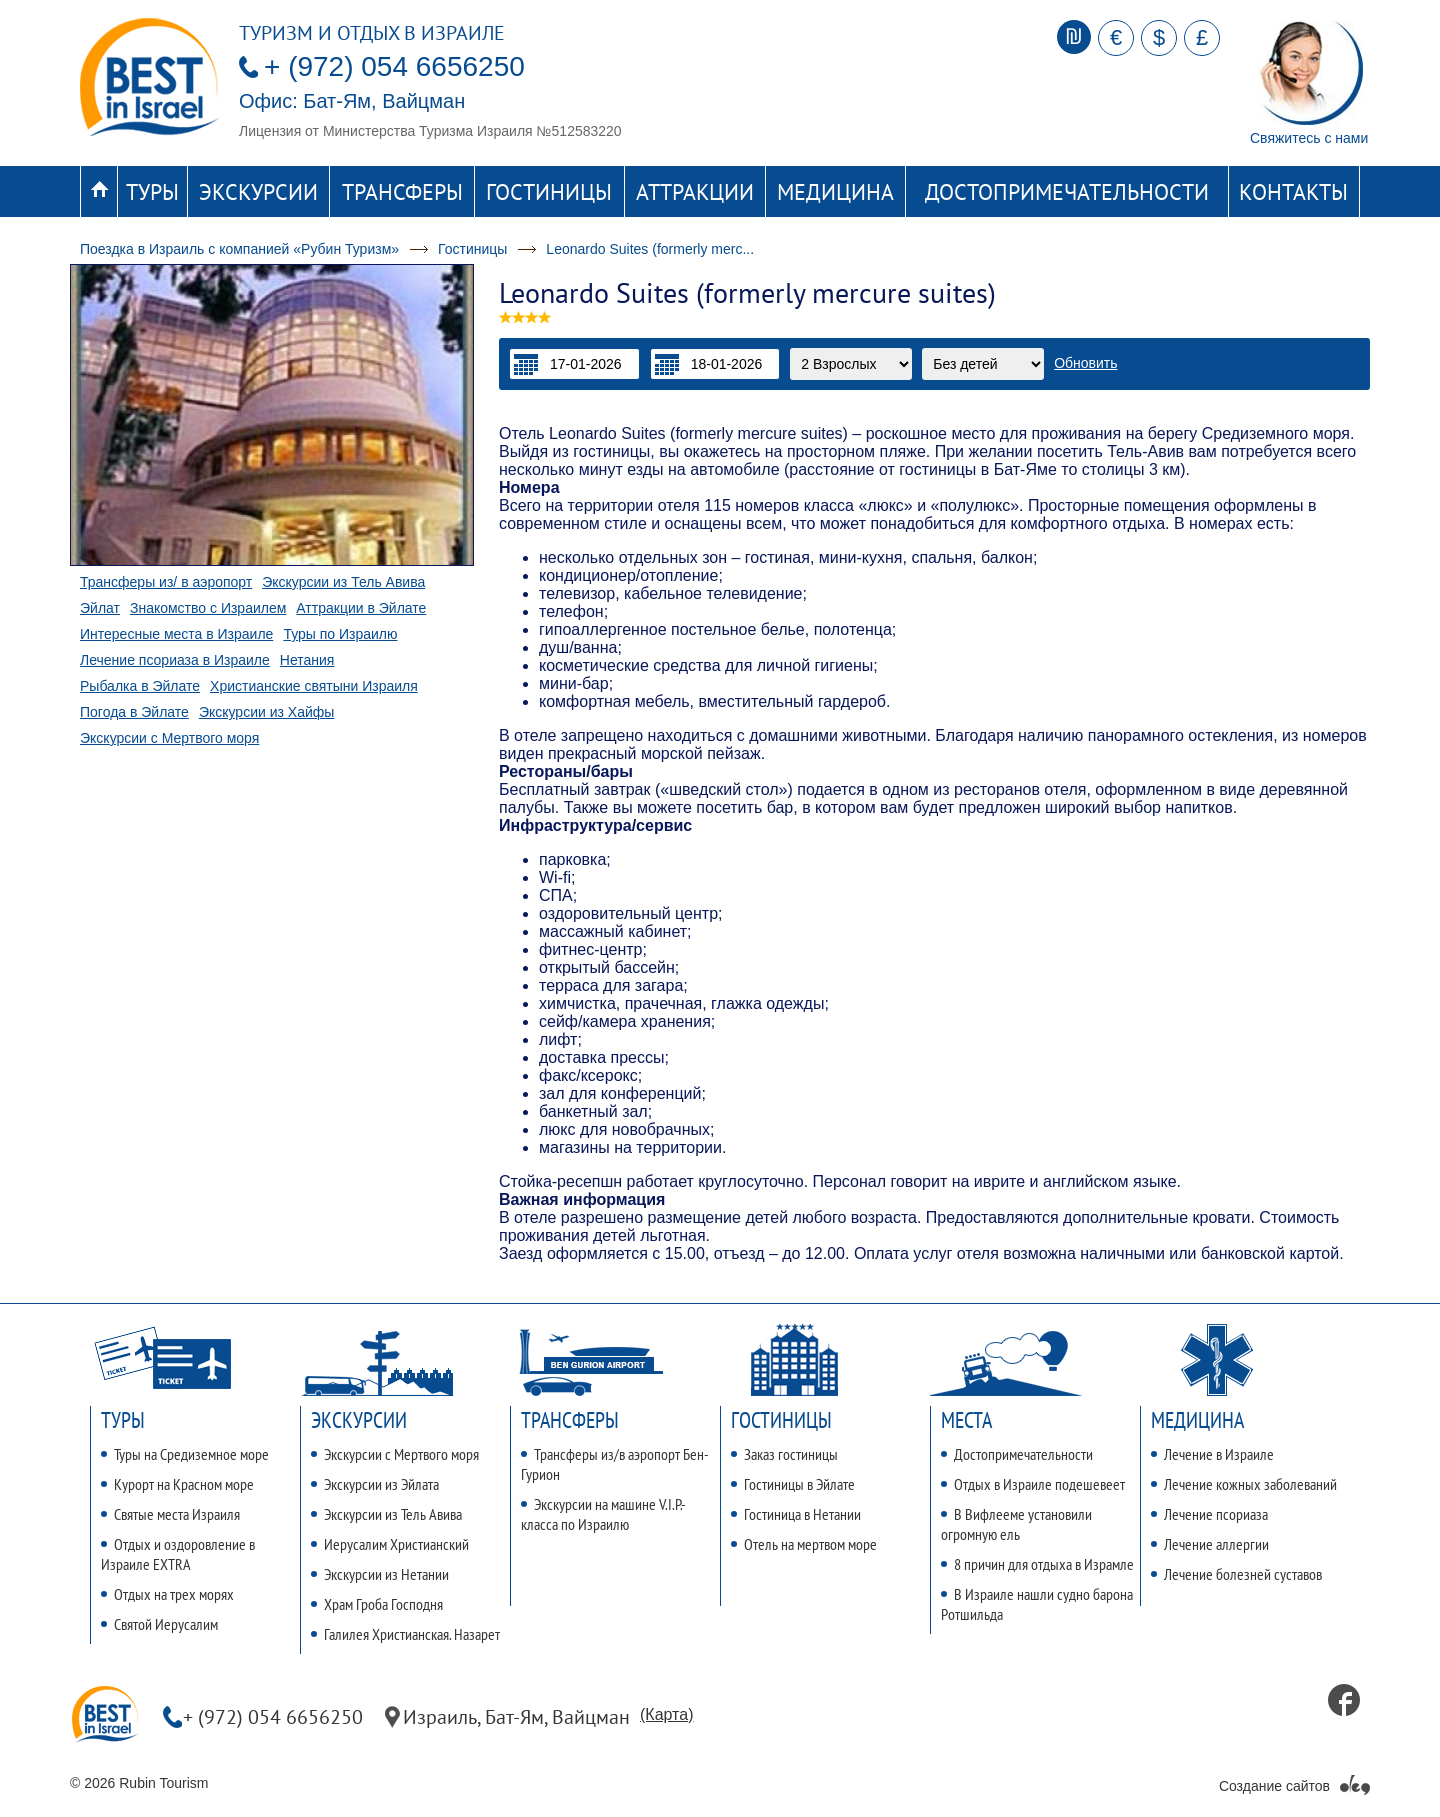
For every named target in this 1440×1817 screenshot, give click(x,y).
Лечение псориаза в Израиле (175, 660)
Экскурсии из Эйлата (375, 1484)
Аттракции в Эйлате (361, 608)
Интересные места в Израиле (176, 634)
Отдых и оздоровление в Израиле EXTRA (178, 1554)
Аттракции (695, 192)
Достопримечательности (1067, 192)
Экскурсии (258, 192)
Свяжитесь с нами (1309, 138)
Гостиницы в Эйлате (793, 1484)
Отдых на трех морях (167, 1594)
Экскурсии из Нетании (380, 1574)
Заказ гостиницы (784, 1454)
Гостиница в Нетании (796, 1514)
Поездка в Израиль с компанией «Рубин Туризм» (239, 249)
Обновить (1085, 363)
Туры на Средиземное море (185, 1454)
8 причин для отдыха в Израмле (1037, 1564)
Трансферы (402, 192)
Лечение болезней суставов (1236, 1574)
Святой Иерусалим (159, 1624)
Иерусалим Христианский (390, 1544)
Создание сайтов (1274, 1786)
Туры (152, 192)
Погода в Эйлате (134, 712)
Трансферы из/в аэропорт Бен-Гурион (615, 1464)
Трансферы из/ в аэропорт (166, 582)
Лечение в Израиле (1212, 1454)
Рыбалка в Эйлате (140, 686)
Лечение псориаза (1209, 1514)
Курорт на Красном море (177, 1484)
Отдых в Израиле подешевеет (1033, 1484)
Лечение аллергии (1210, 1544)
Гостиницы (549, 192)
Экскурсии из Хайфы (266, 712)
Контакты (1293, 192)
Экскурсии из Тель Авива (343, 582)
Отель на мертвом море (804, 1544)
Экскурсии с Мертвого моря (169, 738)
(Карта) (666, 1714)
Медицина (835, 192)
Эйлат (100, 608)
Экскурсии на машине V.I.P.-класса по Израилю (603, 1514)
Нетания (307, 660)
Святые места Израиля (170, 1514)
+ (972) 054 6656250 (394, 66)
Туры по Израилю (340, 634)
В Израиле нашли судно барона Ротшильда (1037, 1604)
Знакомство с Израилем (208, 608)
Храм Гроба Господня (377, 1604)
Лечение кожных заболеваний (1244, 1484)
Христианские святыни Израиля (314, 686)
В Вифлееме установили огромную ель (1016, 1524)
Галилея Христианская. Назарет (405, 1634)
